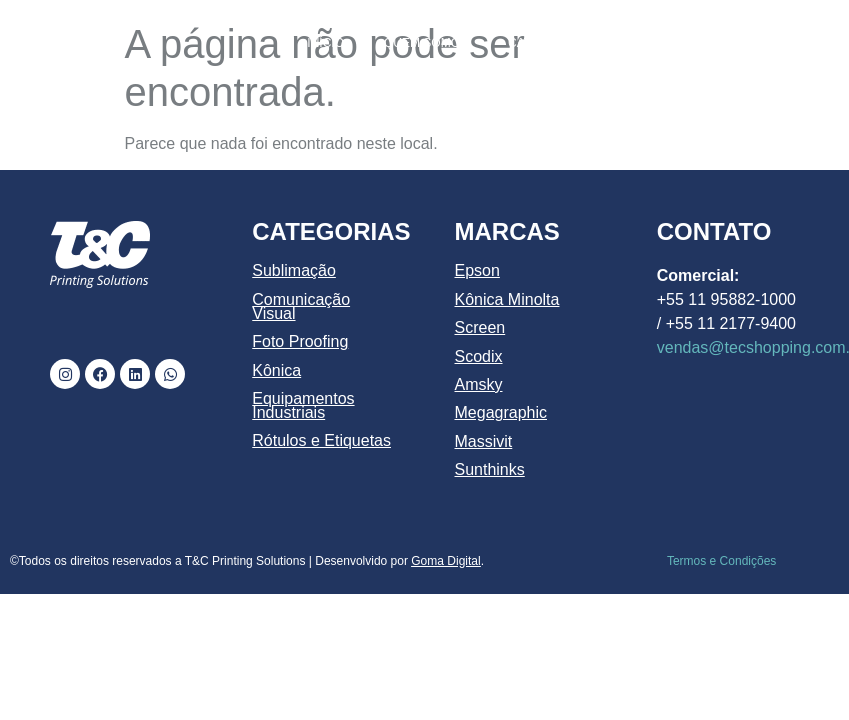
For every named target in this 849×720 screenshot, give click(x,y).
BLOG (695, 89)
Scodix (479, 356)
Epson (477, 270)
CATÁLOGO (541, 43)
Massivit (484, 441)
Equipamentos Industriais (303, 405)
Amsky (479, 384)
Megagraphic (501, 412)
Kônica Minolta (507, 299)
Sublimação (294, 270)
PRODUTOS (657, 43)
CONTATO (780, 89)
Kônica (276, 370)
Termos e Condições (721, 561)
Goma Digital (445, 561)
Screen (480, 327)
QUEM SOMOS (426, 43)
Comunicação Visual (301, 306)
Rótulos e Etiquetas (321, 440)
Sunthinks (490, 469)
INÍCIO (325, 43)
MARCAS (774, 43)
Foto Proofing (300, 341)
